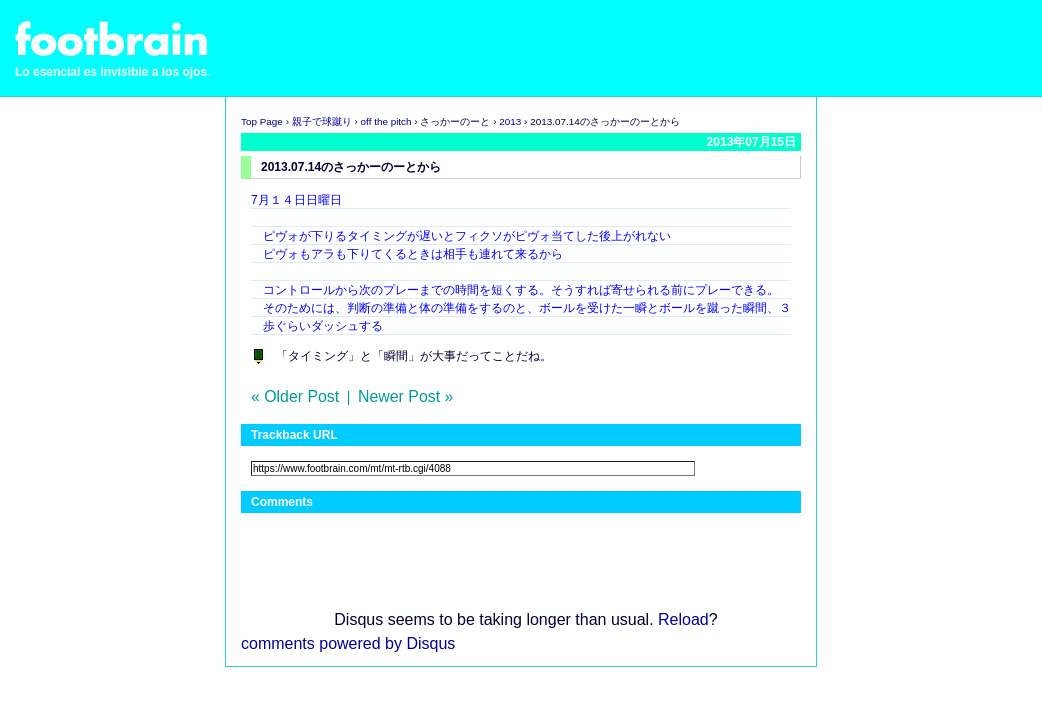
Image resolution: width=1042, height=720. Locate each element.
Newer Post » (405, 396)
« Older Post (295, 396)
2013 (510, 121)
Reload (683, 619)
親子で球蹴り (322, 121)
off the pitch (386, 121)
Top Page (262, 121)
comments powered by (348, 643)
